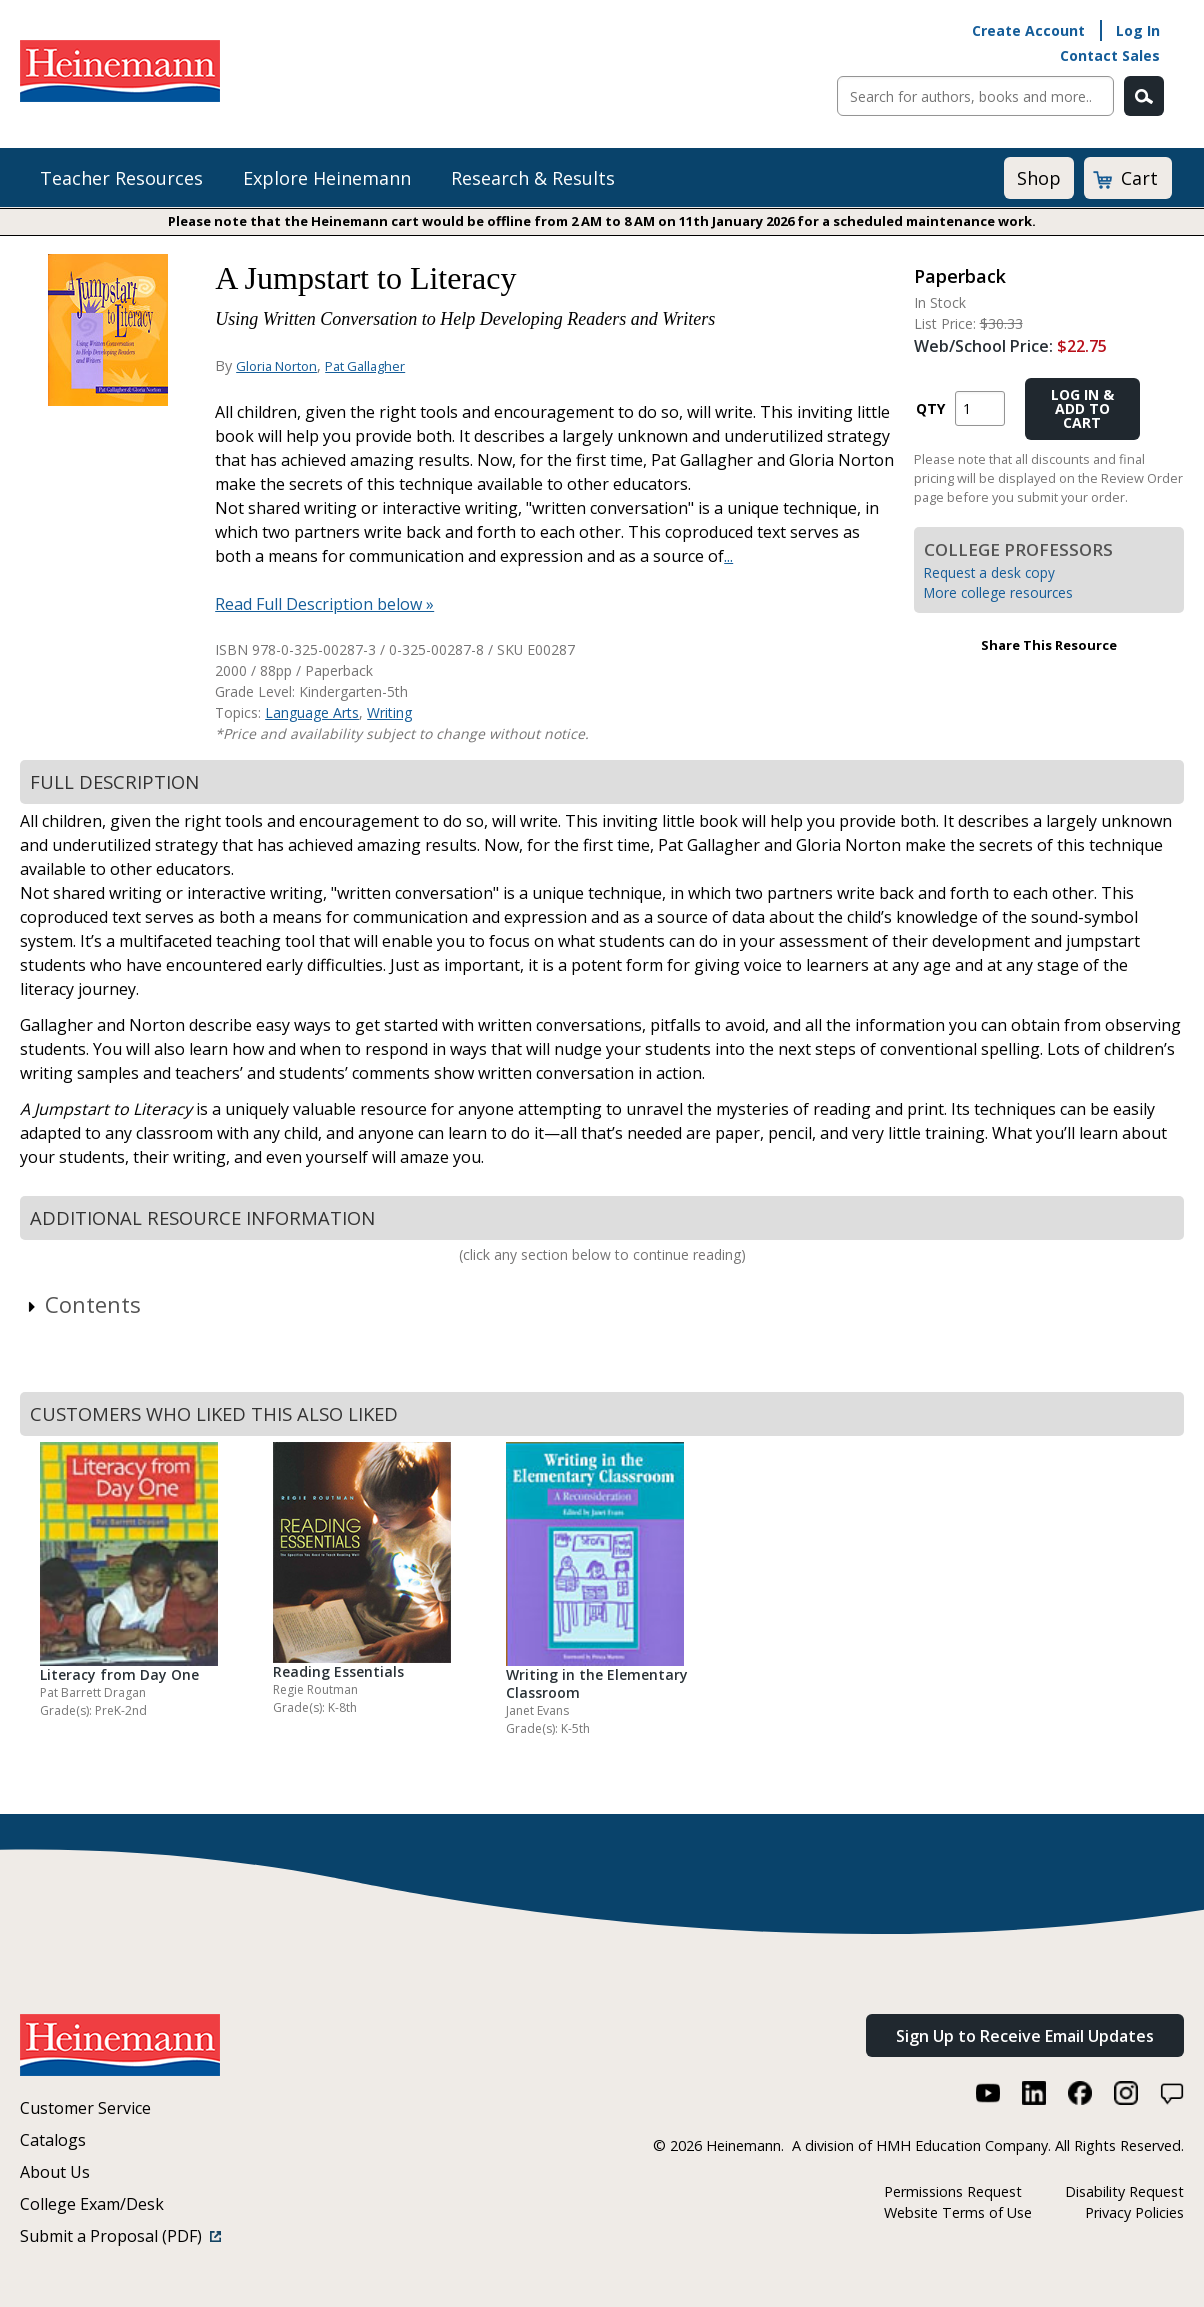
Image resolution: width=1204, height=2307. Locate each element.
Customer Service (85, 2108)
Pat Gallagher (365, 366)
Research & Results (533, 178)
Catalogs (53, 2140)
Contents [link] (83, 1304)
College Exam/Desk (92, 2204)
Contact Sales (1110, 55)
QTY (930, 408)
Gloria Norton (276, 366)
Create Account (1028, 30)
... (728, 556)
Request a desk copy (989, 572)
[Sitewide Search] (975, 96)
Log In (1138, 30)
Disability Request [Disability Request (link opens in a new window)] (1124, 2191)
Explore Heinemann (327, 178)
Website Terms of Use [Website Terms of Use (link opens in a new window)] (958, 2212)
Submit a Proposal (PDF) (120, 2236)
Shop (1039, 178)
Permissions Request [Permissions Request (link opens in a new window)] (953, 2191)
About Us (55, 2172)
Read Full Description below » (324, 604)
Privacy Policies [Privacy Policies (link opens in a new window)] (1134, 2212)
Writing (389, 712)
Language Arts (312, 712)
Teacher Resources (121, 178)
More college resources (998, 592)
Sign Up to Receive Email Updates (1025, 2036)
